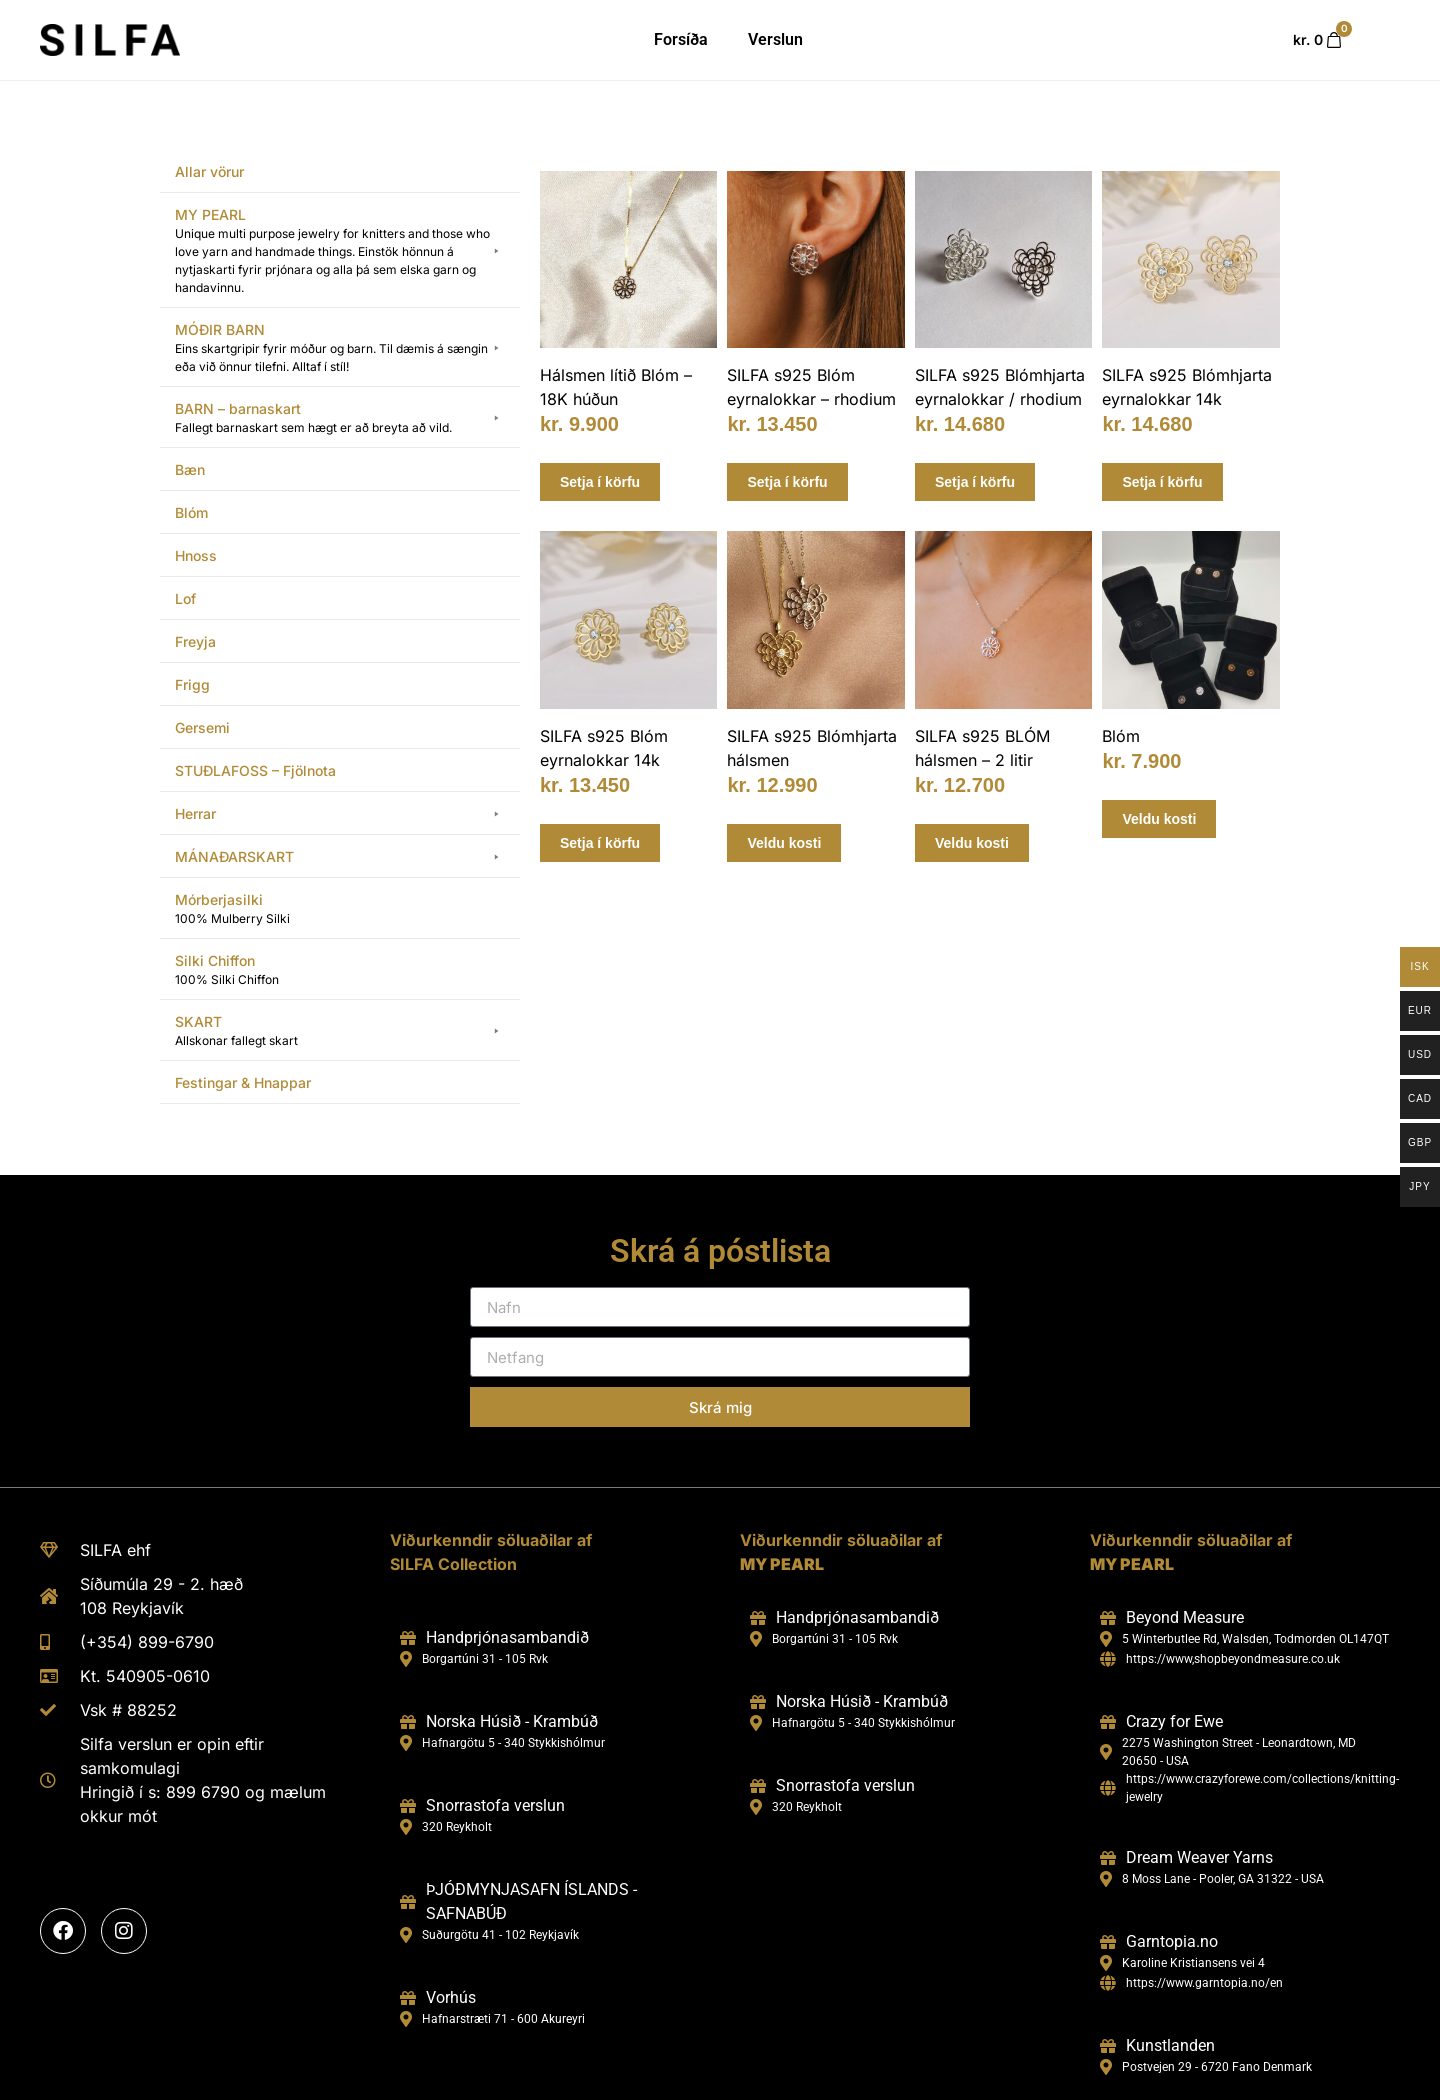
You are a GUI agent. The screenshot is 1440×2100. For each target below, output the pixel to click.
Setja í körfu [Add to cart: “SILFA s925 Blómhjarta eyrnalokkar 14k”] (1162, 482)
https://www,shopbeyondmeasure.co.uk (1233, 1659)
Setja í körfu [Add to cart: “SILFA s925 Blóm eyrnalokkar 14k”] (600, 843)
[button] (340, 251)
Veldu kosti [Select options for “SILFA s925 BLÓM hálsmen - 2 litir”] (972, 843)
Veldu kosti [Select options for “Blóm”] (1159, 819)
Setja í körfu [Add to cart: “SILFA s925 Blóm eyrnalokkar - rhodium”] (787, 482)
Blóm (1121, 736)
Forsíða (681, 39)
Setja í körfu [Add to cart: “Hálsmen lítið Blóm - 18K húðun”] (600, 482)
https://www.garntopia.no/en (1204, 1983)
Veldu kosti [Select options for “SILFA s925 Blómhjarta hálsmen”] (784, 843)
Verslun (775, 39)
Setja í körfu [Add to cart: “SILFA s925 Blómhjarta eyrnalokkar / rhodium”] (975, 482)
